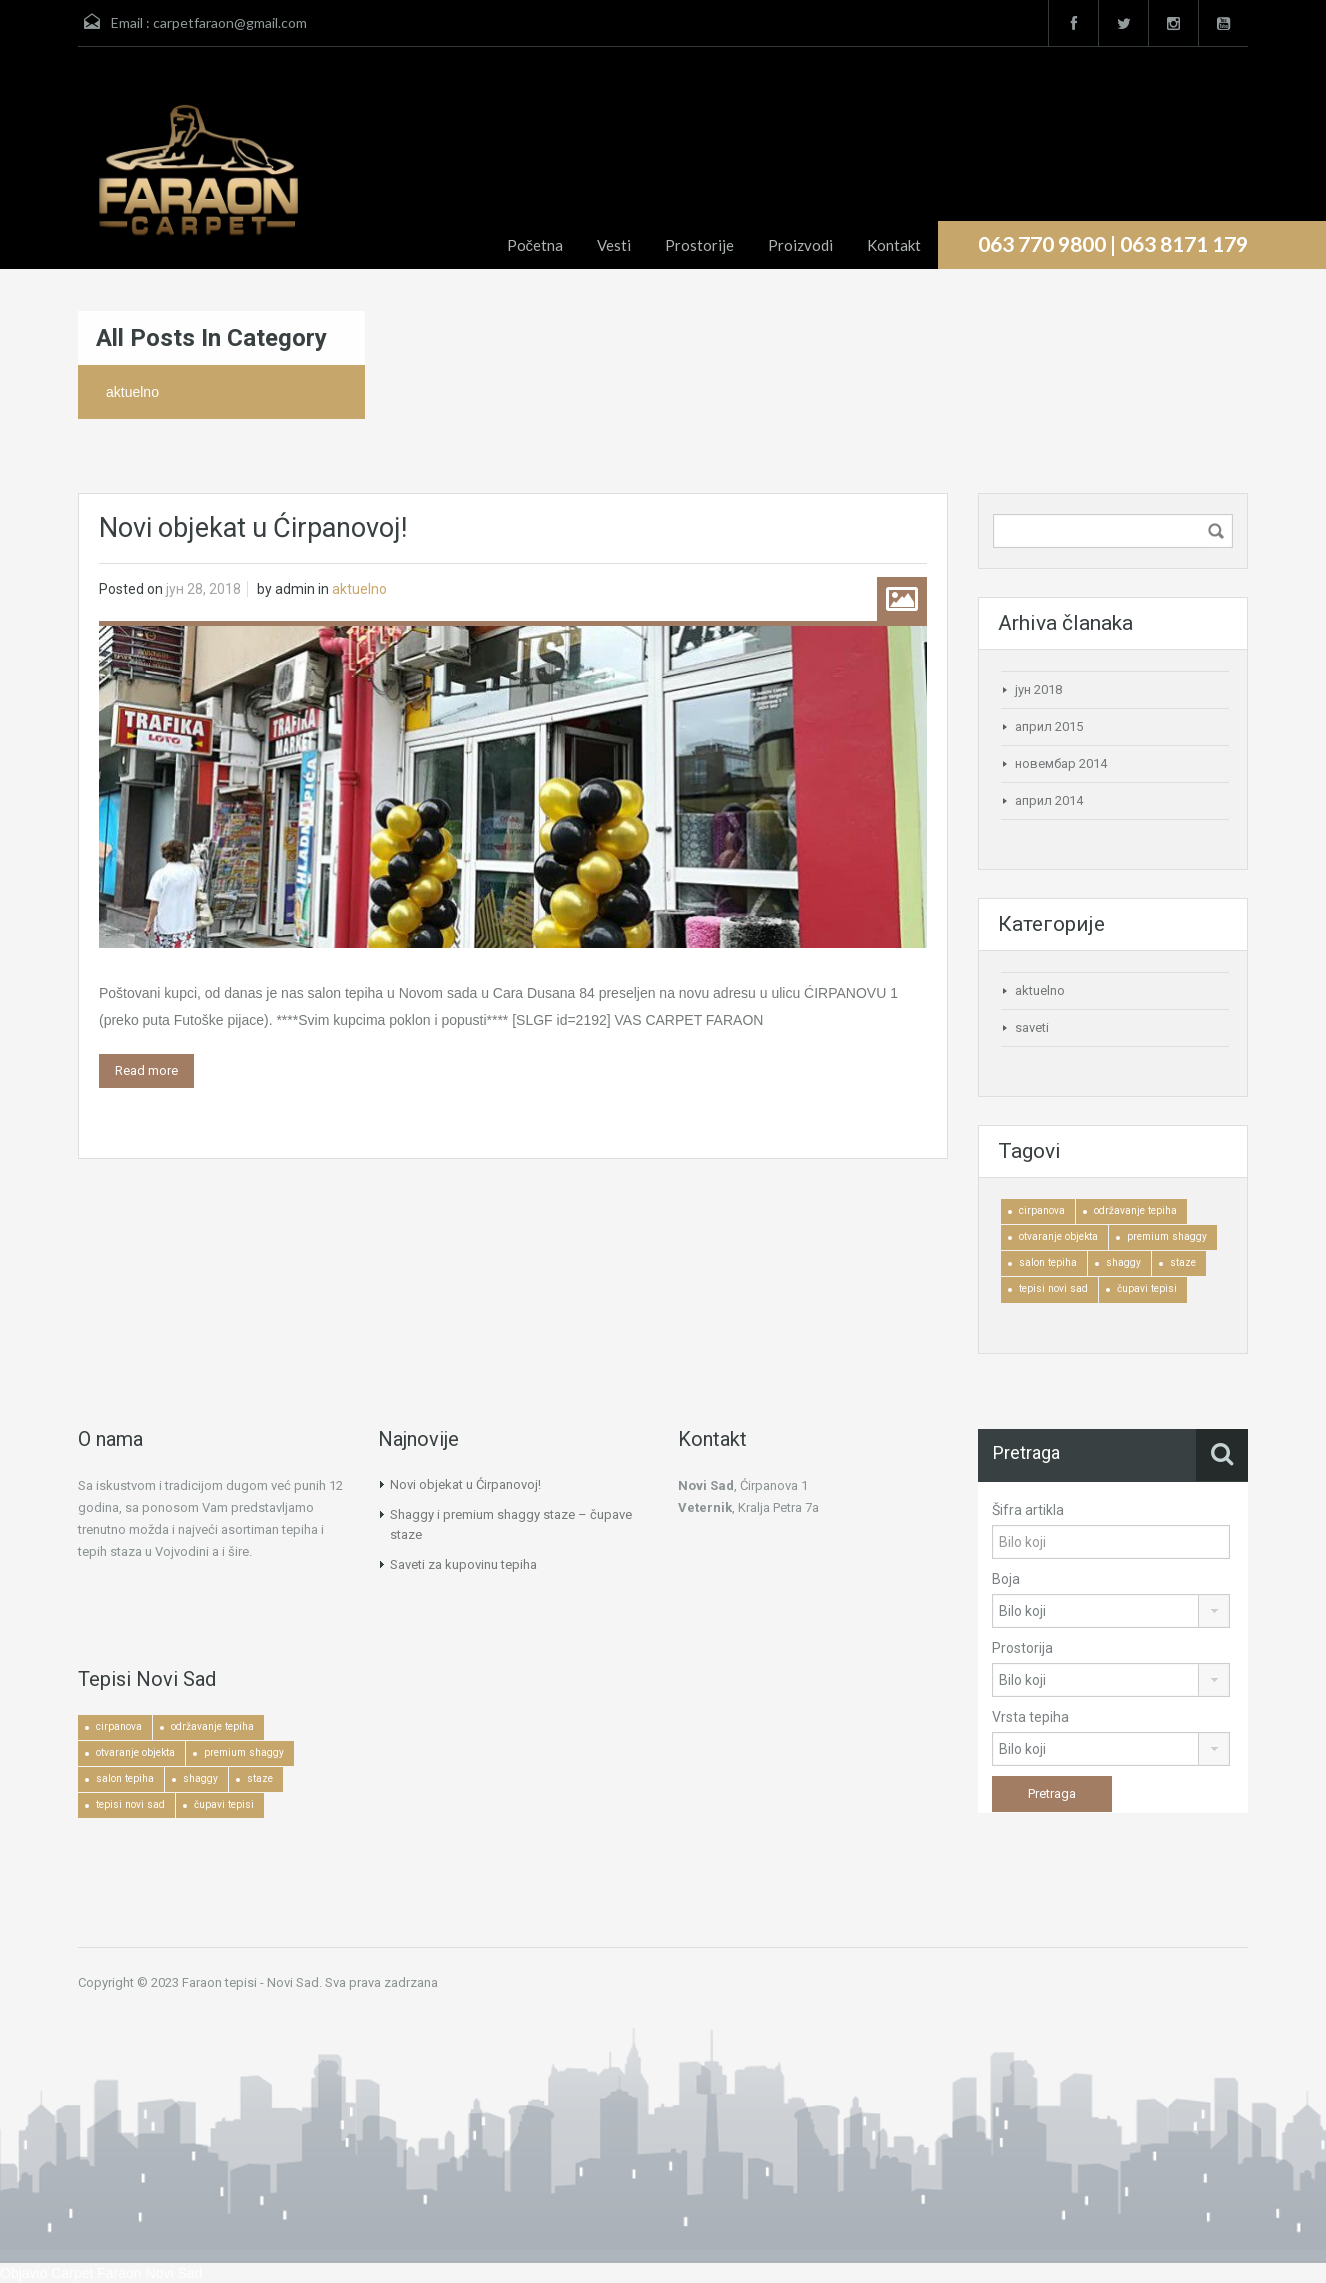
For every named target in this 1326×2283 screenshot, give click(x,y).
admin (295, 589)
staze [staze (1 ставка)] (1183, 1262)
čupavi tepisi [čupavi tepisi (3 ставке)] (1147, 1288)
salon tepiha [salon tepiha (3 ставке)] (1048, 1262)
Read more (146, 1070)
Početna (535, 245)
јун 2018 (1038, 689)
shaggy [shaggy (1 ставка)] (1123, 1262)
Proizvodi (800, 245)
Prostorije (699, 245)
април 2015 (1049, 726)
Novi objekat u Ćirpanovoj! (253, 528)
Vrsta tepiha (1030, 1717)
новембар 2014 (1061, 763)
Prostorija (1022, 1648)
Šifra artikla (1028, 1510)
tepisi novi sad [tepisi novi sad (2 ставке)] (1053, 1288)
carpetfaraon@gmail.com (230, 22)
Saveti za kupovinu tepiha (463, 1564)
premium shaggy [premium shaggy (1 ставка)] (1167, 1236)
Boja (1006, 1579)
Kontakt (894, 245)
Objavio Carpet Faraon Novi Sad (101, 2273)
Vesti (614, 245)
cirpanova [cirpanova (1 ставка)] (1042, 1210)
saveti (1032, 1027)
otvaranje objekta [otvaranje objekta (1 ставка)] (1058, 1236)
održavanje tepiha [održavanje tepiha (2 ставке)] (1135, 1210)
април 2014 (1049, 800)
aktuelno (359, 589)
